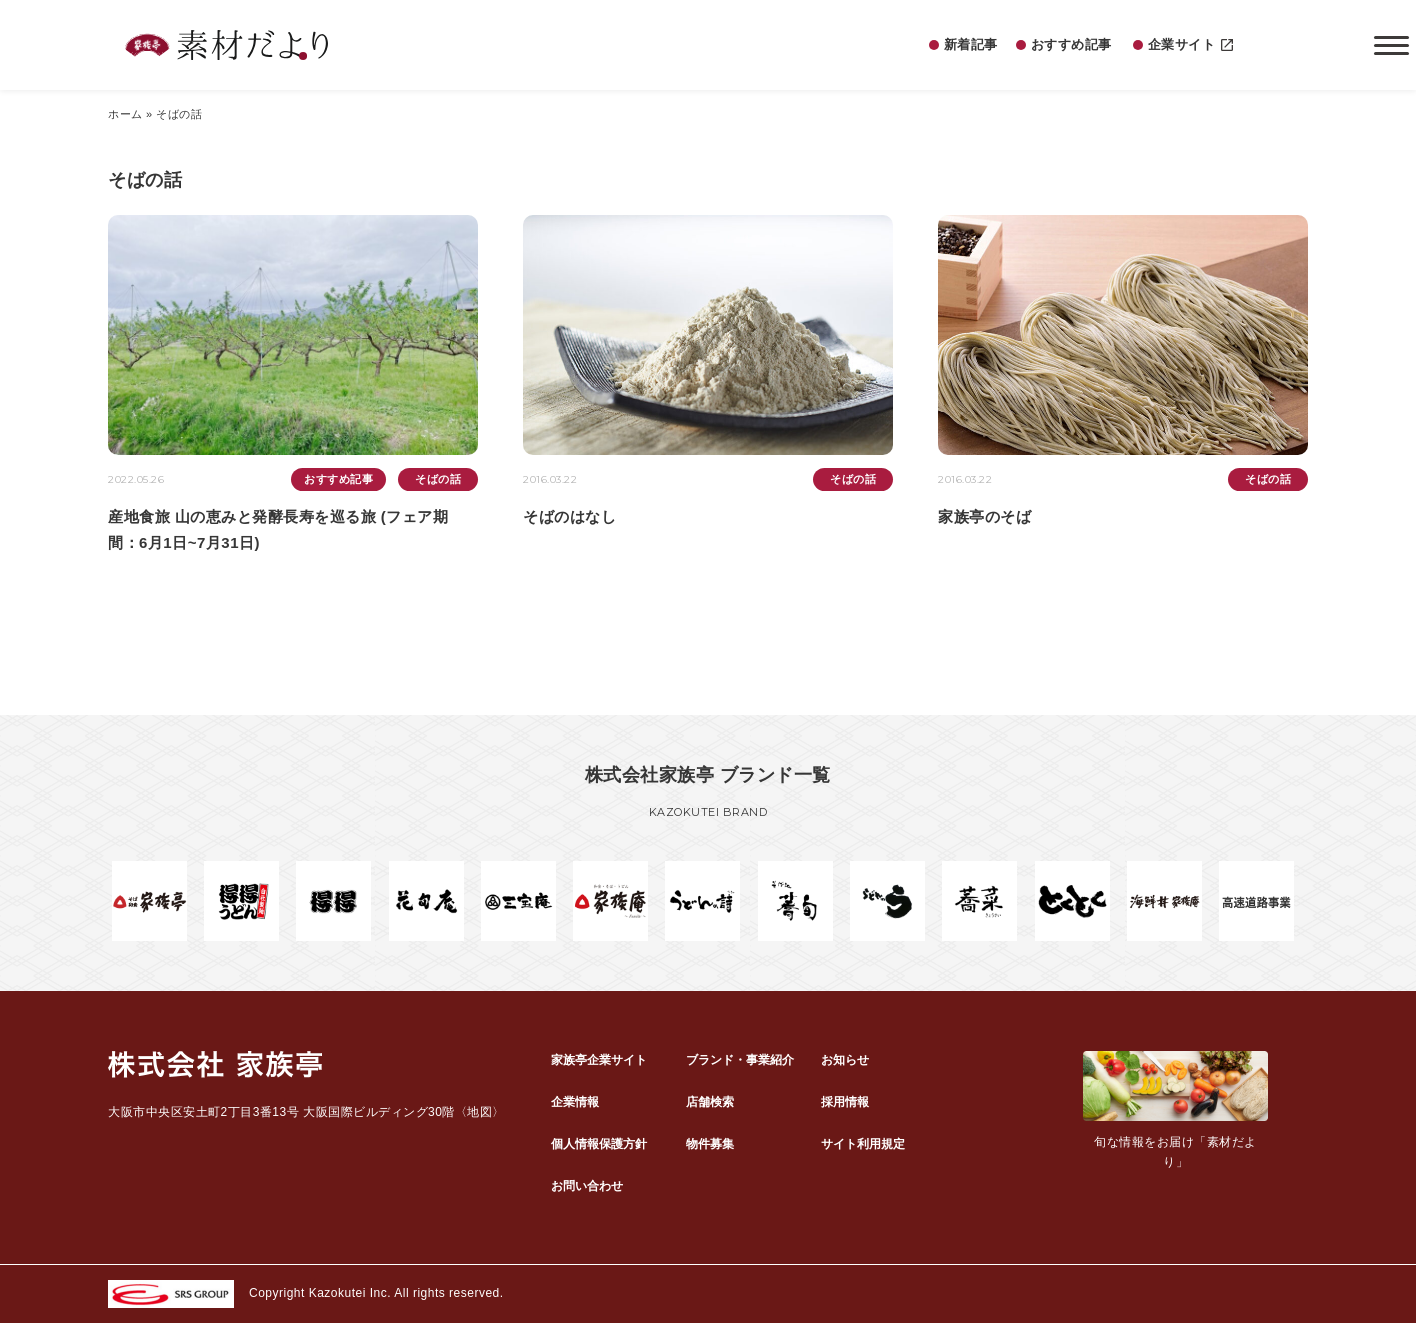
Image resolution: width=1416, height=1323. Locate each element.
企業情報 (575, 1102)
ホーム (125, 114)
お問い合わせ (587, 1186)
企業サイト (1191, 45)
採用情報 (845, 1102)
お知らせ (845, 1060)
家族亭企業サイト (599, 1060)
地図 (479, 1112)
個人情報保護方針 (599, 1144)
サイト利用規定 (863, 1144)
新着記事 (971, 45)
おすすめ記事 (1071, 45)
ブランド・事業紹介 (740, 1060)
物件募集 (710, 1144)
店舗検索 (710, 1102)
